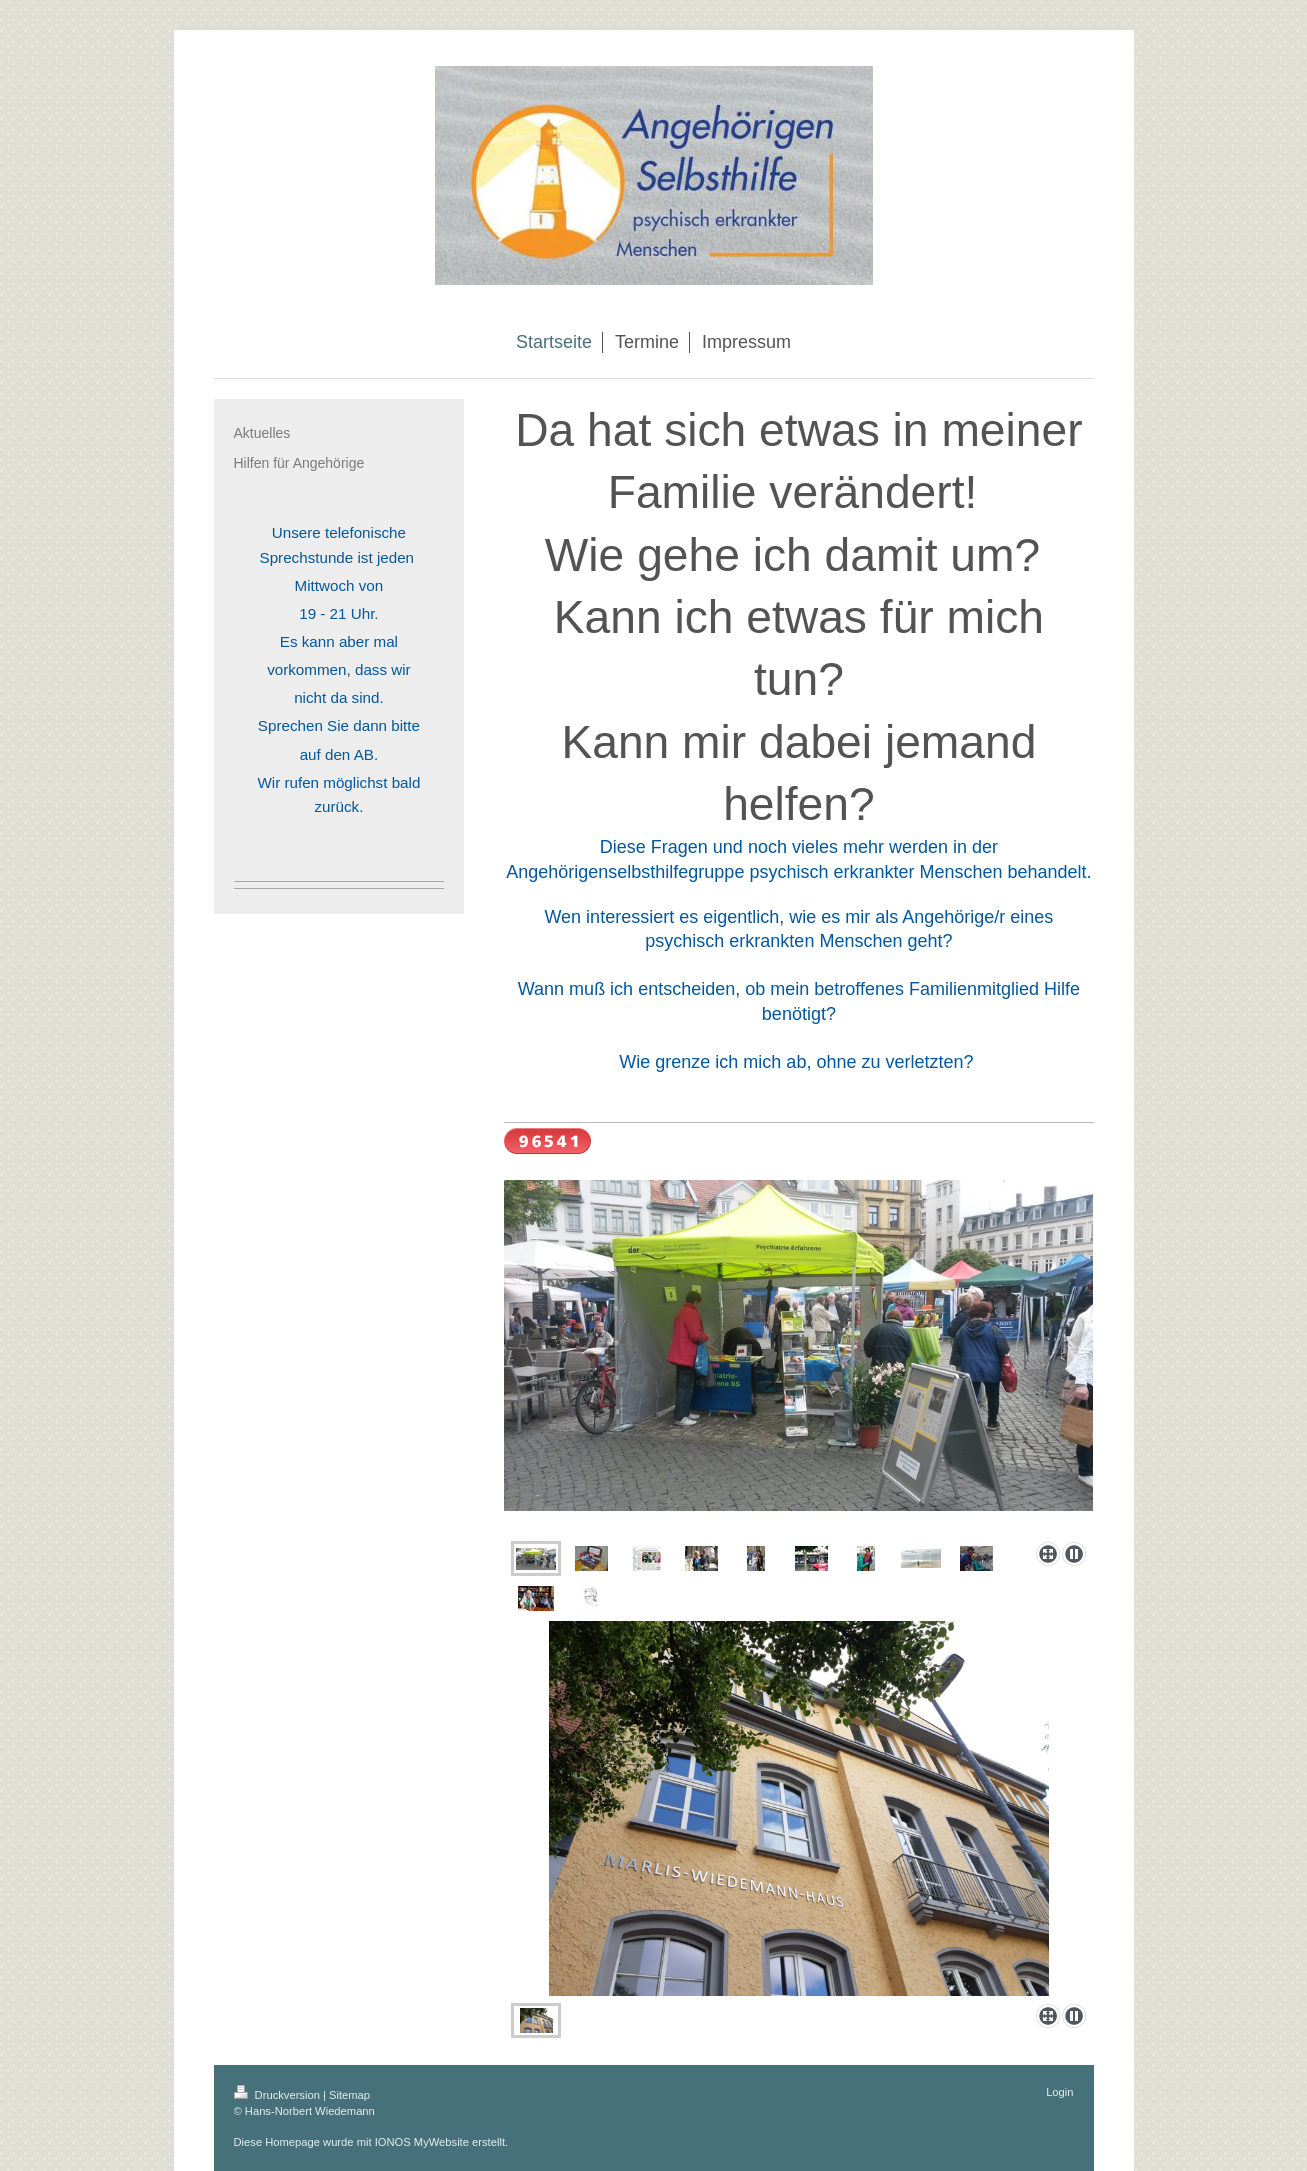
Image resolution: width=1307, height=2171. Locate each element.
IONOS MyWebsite (422, 2142)
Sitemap (349, 2095)
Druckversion (279, 2095)
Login (1059, 2092)
